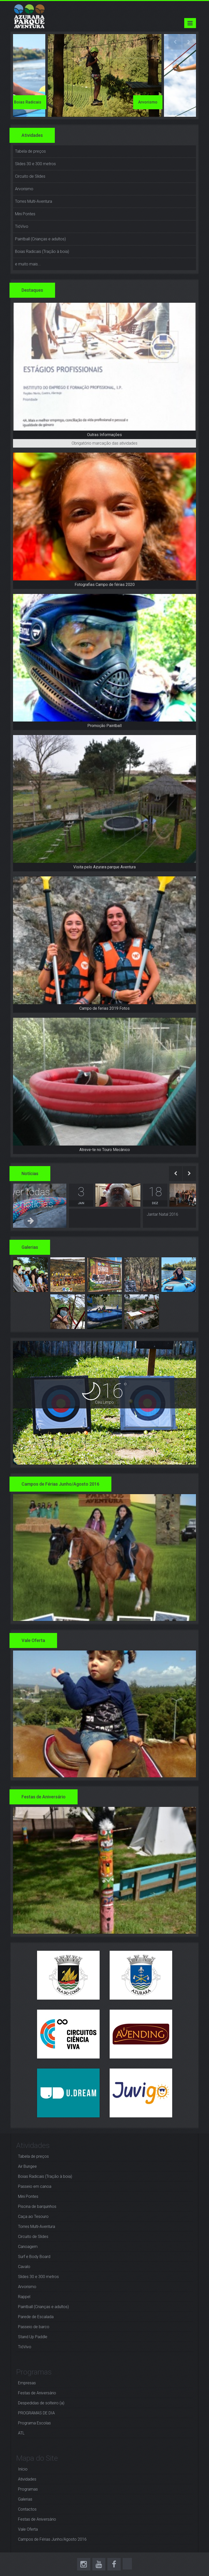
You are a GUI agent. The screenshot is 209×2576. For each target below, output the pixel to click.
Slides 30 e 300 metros (35, 163)
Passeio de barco (33, 2326)
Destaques (32, 290)
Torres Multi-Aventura (33, 201)
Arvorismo (24, 188)
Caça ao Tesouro (33, 2216)
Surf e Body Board (34, 2256)
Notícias (30, 1173)
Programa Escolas (34, 2423)
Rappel (24, 2296)
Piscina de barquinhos (37, 2206)
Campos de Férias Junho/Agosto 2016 (60, 1484)
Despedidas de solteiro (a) (41, 2403)
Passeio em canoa (34, 2186)
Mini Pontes (25, 214)
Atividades (32, 135)
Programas (28, 2489)
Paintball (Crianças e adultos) (40, 239)
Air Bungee (27, 2166)
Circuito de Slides (30, 176)
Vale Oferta (33, 1640)
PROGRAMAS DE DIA (36, 2413)
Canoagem (28, 2246)
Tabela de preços (30, 151)
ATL (21, 2433)
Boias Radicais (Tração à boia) (42, 251)
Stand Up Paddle (32, 2336)
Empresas (27, 2383)
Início (23, 2469)
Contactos (27, 2509)
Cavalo (24, 2266)
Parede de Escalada (36, 2316)
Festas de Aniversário (44, 1796)
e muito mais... (28, 264)
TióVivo (21, 226)
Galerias (30, 1247)
